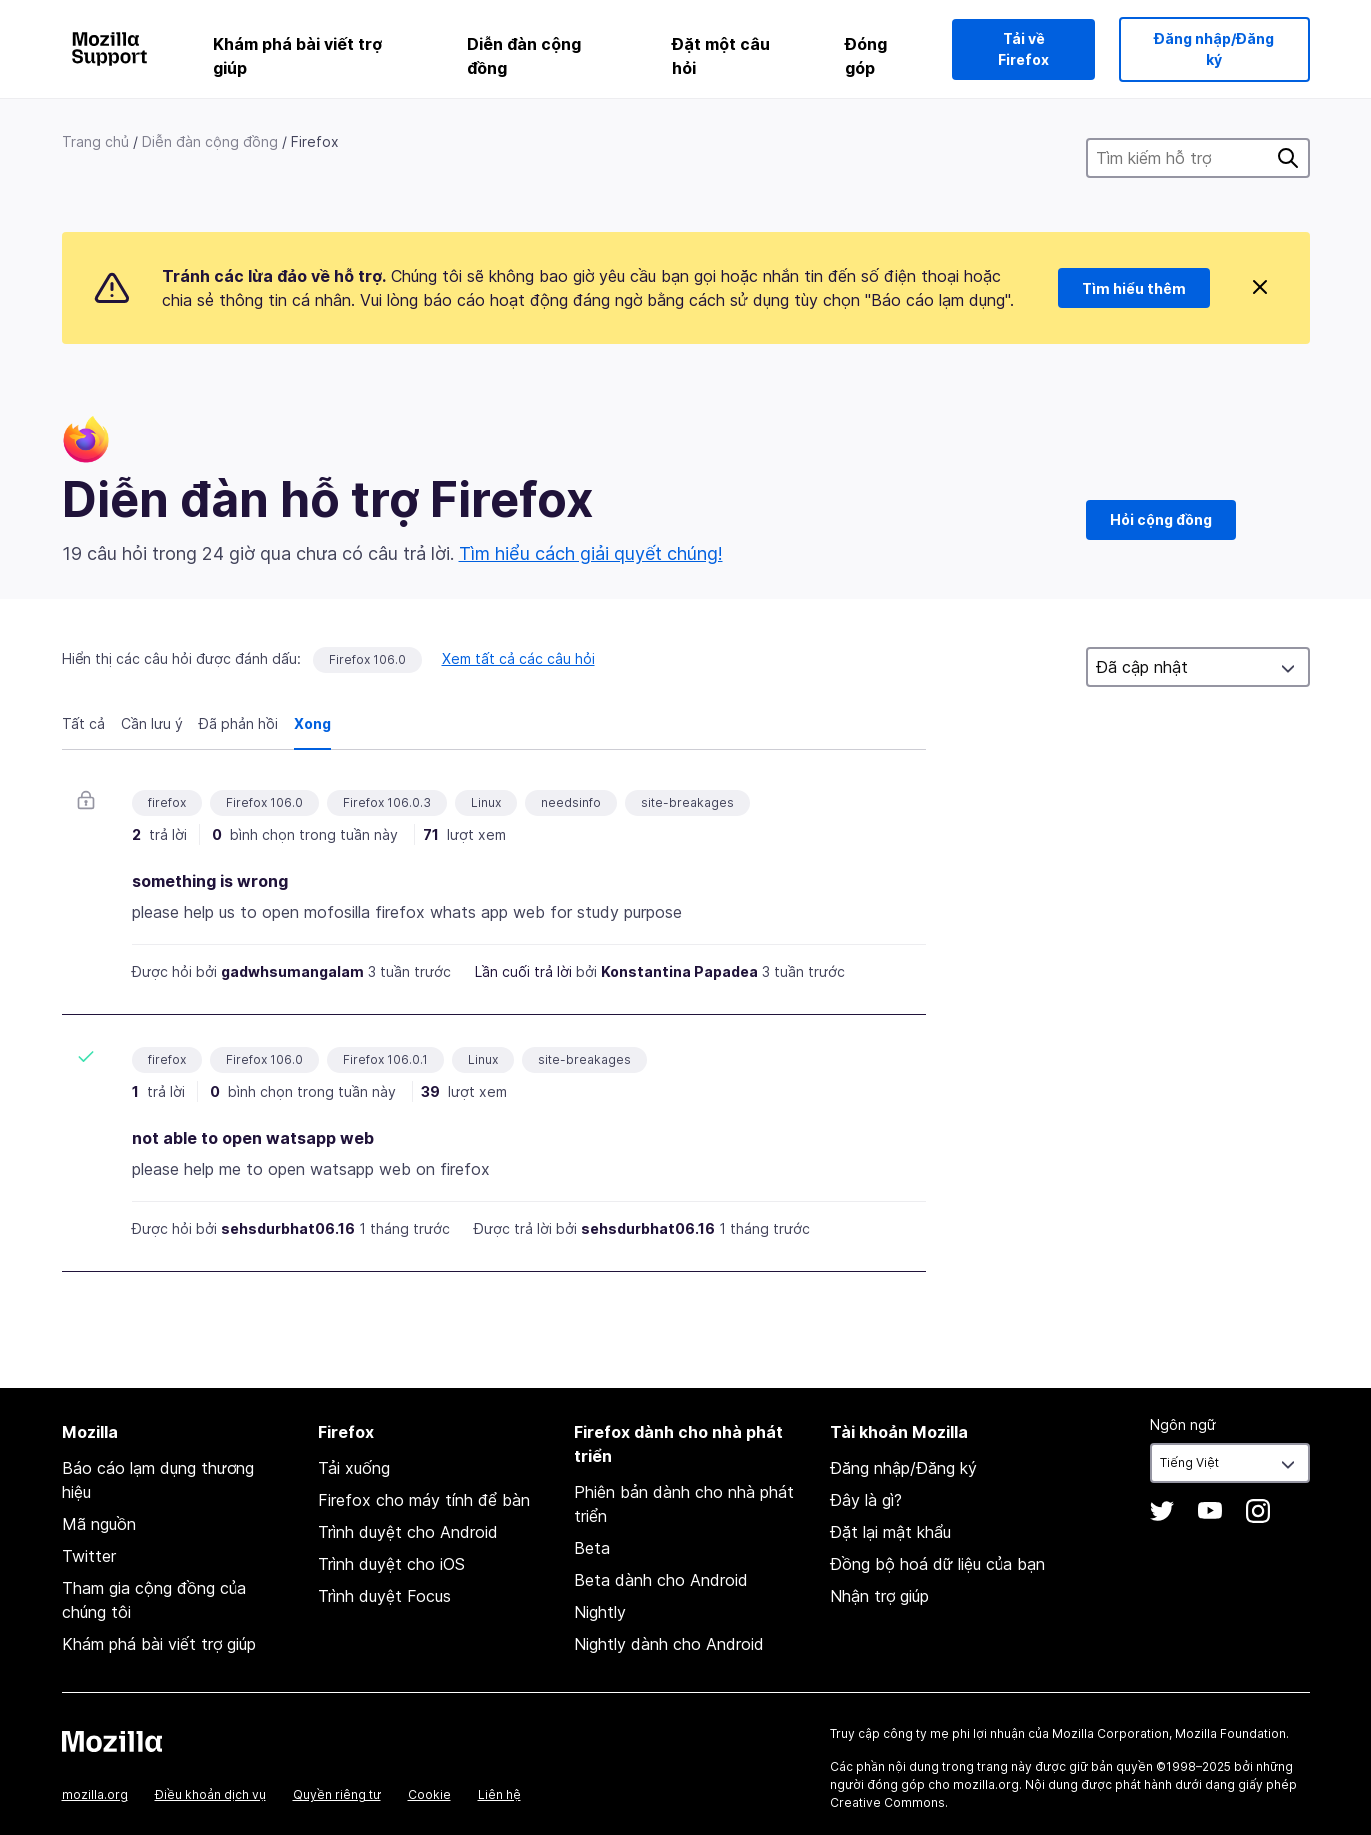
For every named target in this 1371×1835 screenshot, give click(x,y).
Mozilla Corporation (1110, 1733)
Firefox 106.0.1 (385, 1059)
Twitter (89, 1556)
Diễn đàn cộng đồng (524, 56)
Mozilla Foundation (1230, 1733)
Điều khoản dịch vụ (210, 1794)
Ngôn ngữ (1183, 1424)
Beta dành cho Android (661, 1580)
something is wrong (210, 881)
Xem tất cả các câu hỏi (518, 658)
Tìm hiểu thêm (1134, 288)
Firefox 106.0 (367, 659)
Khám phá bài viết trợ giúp (297, 56)
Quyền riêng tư (337, 1794)
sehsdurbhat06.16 (288, 1228)
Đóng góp (866, 56)
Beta (592, 1548)
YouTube (1210, 1511)
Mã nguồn (99, 1524)
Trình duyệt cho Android (408, 1532)
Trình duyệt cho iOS (391, 1564)
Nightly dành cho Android (669, 1644)
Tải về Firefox (1023, 49)
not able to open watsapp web (253, 1138)
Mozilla (112, 1741)
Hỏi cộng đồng (1161, 519)
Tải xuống (354, 1468)
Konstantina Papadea (679, 971)
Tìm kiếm (1288, 158)
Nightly (600, 1612)
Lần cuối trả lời (523, 971)
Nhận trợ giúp (879, 1596)
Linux (486, 802)
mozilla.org (95, 1794)
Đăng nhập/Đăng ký (1214, 49)
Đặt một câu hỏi (721, 56)
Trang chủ (95, 141)
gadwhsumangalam (292, 971)
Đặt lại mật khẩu (890, 1532)
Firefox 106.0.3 (387, 802)
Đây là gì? (866, 1500)
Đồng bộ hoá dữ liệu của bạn (937, 1564)
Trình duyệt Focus (384, 1596)
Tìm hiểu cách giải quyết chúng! (591, 553)
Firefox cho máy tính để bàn (424, 1500)
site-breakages (687, 802)
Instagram (1258, 1511)
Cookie (429, 1794)
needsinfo (571, 802)
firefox (167, 802)
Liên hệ (499, 1794)
